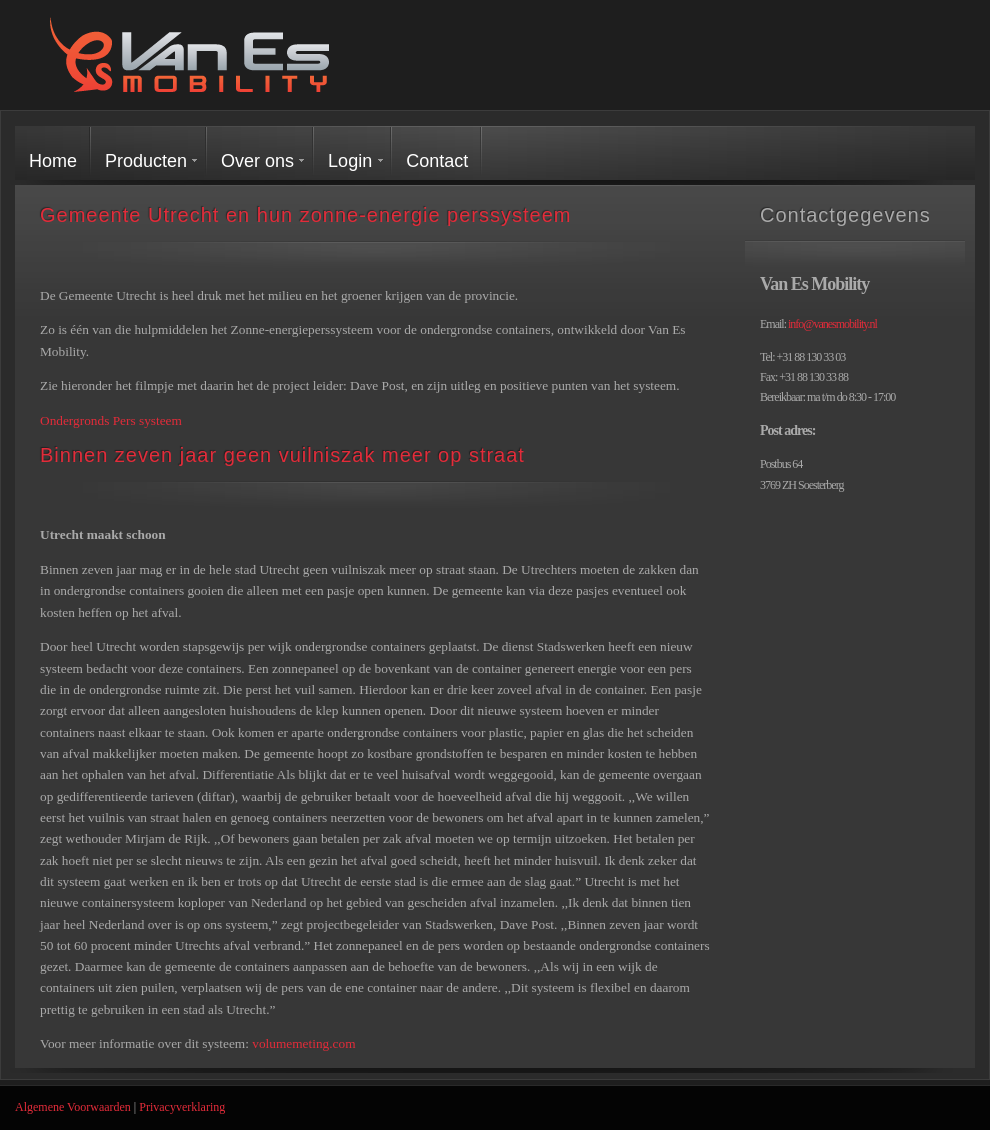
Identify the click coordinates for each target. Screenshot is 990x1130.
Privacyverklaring (182, 1107)
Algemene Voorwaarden (73, 1107)
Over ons (257, 161)
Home (53, 161)
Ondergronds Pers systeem (111, 420)
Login (350, 161)
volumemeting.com (303, 1043)
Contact (437, 161)
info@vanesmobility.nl (832, 324)
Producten (146, 161)
